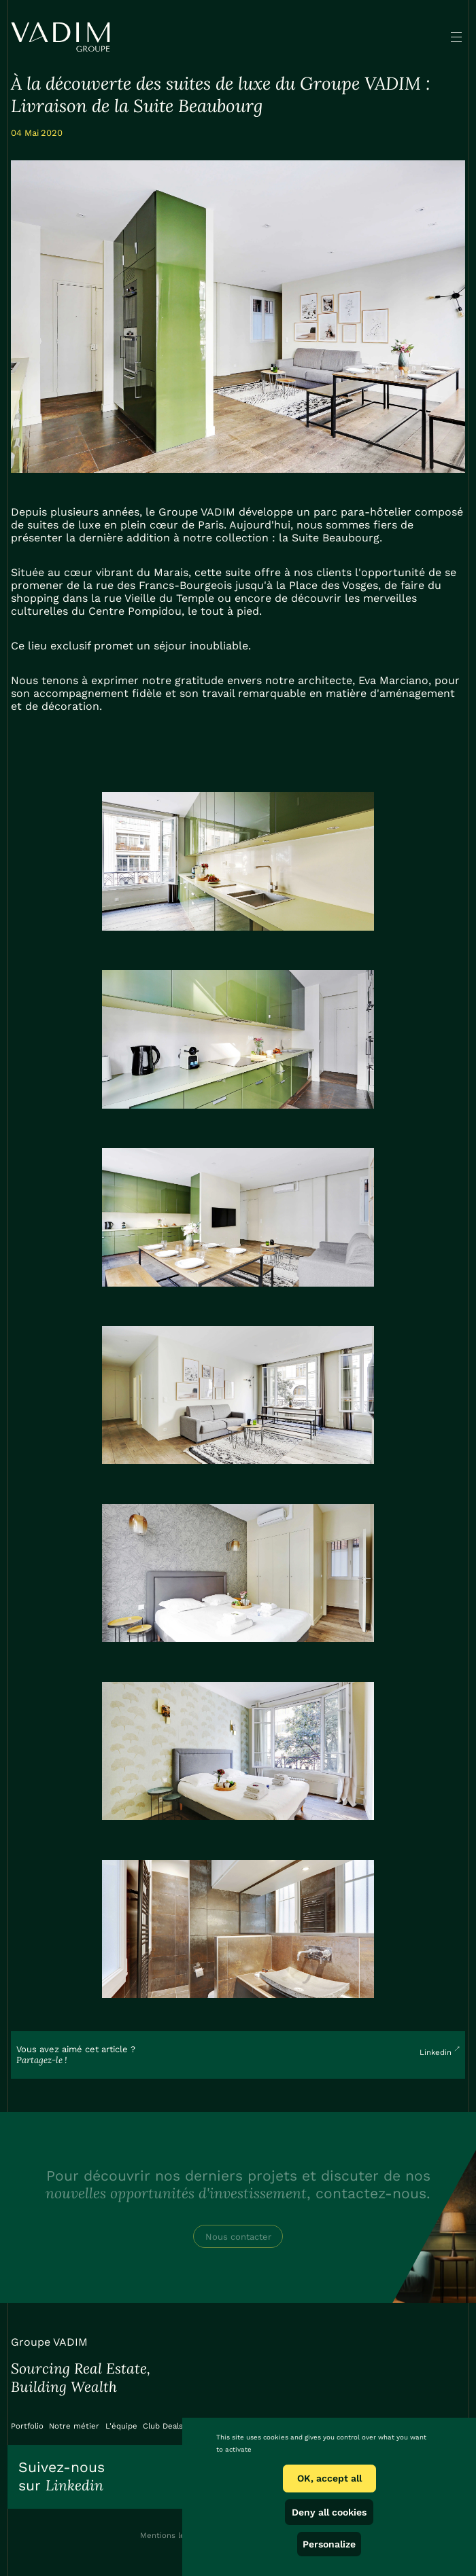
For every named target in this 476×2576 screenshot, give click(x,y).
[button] (456, 37)
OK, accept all (329, 2478)
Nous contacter (238, 2237)
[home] (60, 37)
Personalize (329, 2544)
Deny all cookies (329, 2512)
